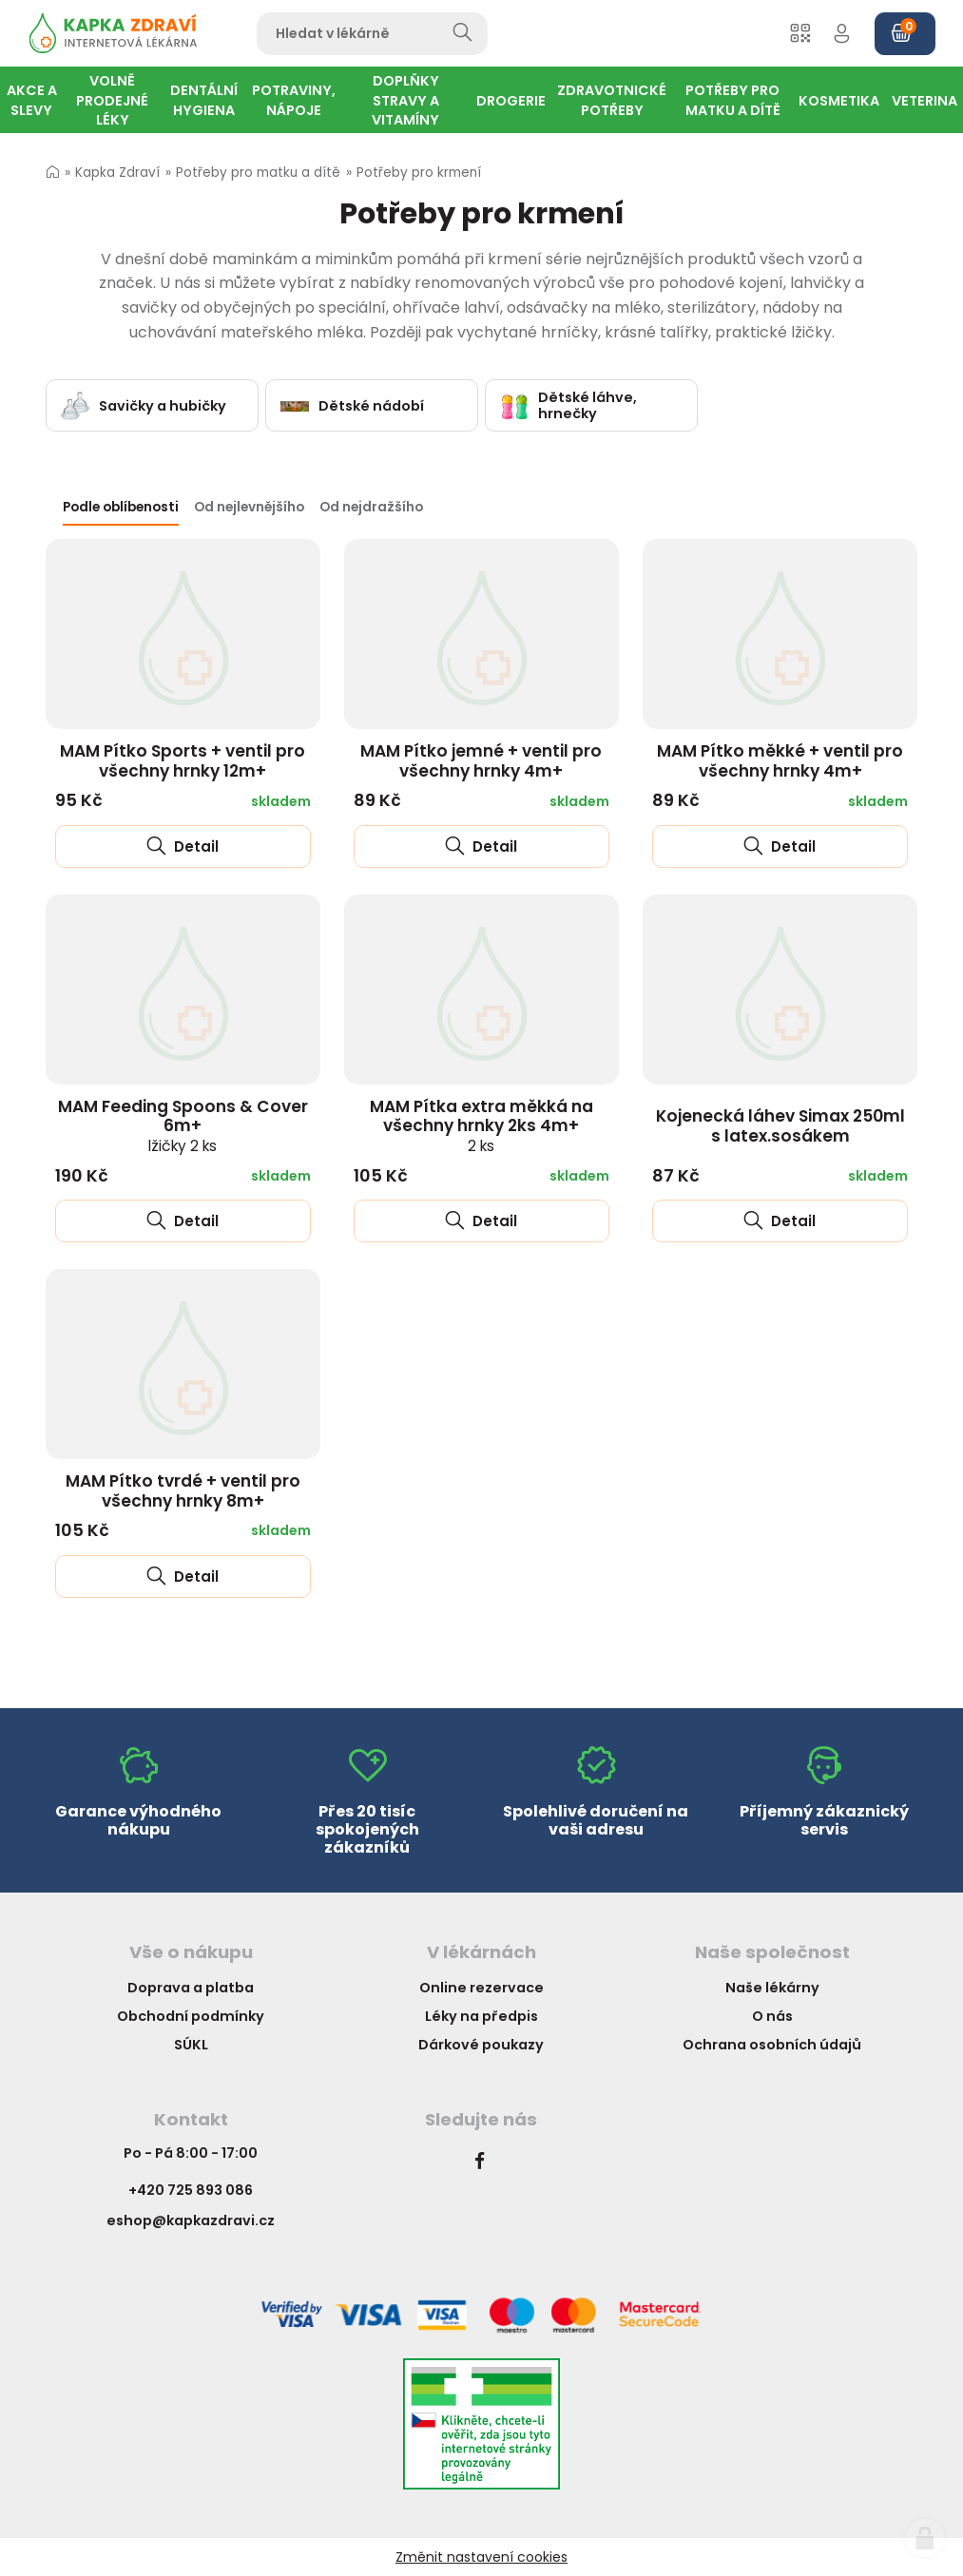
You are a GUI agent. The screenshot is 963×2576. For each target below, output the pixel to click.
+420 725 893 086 (190, 2190)
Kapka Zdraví (117, 172)
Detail (182, 846)
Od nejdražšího (371, 507)
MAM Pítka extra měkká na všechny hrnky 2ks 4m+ (481, 1125)
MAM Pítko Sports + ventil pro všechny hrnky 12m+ (182, 761)
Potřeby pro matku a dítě (258, 172)
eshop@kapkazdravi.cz (190, 2220)
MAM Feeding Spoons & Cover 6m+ (183, 1125)
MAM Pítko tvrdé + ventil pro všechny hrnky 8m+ (183, 1491)
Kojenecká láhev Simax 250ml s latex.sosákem (780, 1126)
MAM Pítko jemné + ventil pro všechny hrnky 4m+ (481, 761)
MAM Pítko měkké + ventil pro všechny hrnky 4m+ (780, 761)
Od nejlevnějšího (249, 507)
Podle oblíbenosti (121, 507)
